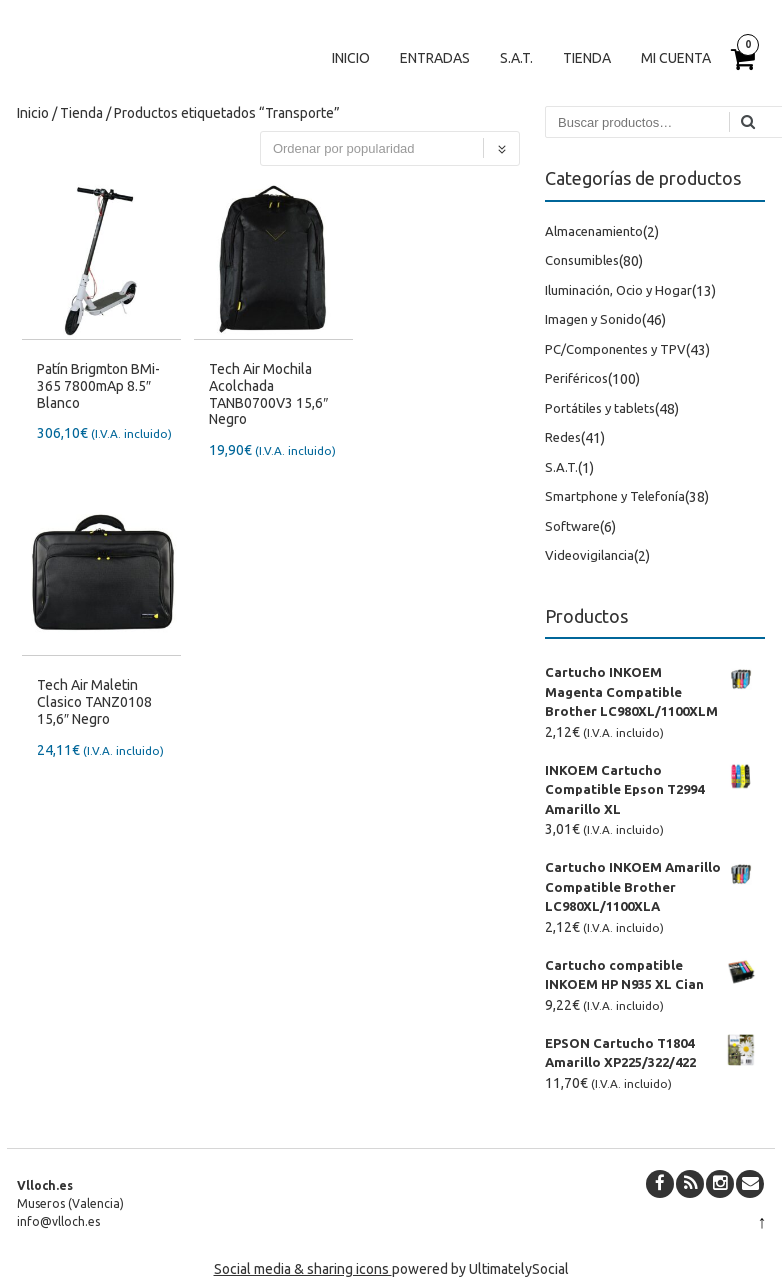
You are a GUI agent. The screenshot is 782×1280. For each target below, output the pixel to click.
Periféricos (576, 378)
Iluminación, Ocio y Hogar (618, 290)
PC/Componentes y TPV (615, 349)
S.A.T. (516, 58)
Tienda (587, 58)
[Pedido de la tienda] (390, 148)
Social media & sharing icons (303, 1269)
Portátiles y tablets (600, 408)
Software (572, 526)
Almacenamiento (594, 231)
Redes (563, 437)
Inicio (351, 58)
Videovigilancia (589, 555)
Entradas (435, 58)
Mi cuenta (676, 58)
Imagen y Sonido (593, 319)
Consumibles (582, 260)
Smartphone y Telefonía (615, 496)
